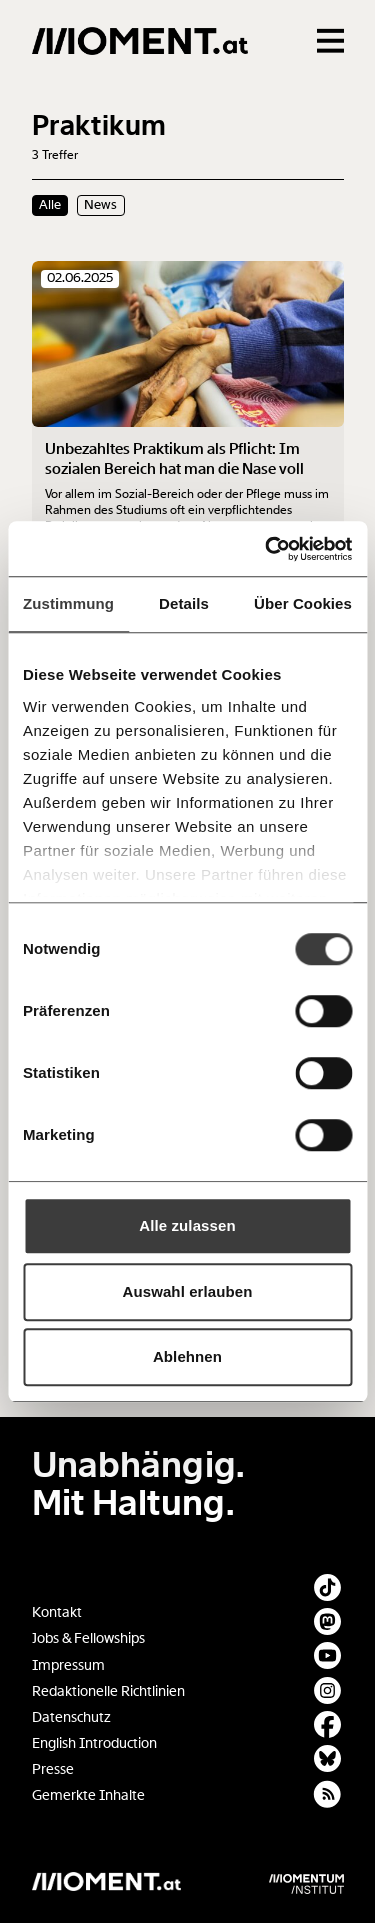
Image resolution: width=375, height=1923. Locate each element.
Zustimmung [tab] (68, 603)
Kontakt (57, 1612)
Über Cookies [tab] (303, 603)
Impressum (68, 1665)
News (100, 205)
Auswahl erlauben (188, 1291)
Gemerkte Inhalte (88, 1795)
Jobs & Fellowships (88, 1638)
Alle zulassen (187, 1225)
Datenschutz (71, 1717)
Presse (53, 1769)
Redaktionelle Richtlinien (108, 1691)
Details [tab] (184, 603)
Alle (50, 205)
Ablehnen (187, 1356)
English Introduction (94, 1743)
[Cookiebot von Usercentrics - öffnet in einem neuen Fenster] (267, 549)
